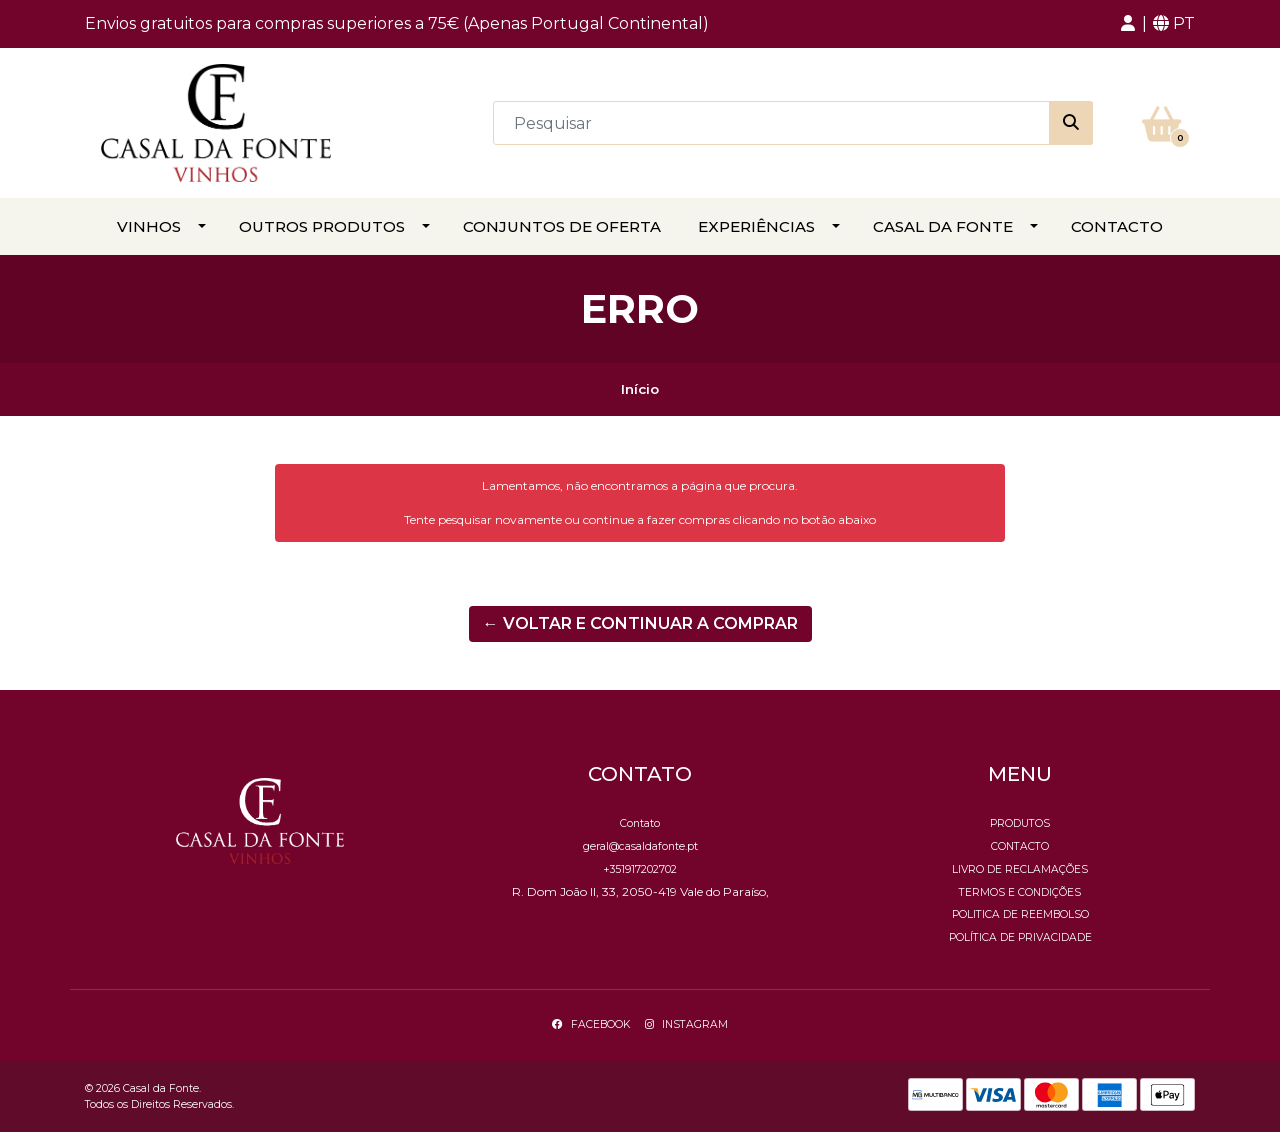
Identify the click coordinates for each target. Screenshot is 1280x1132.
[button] (1128, 24)
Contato (640, 823)
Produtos (1020, 823)
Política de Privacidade (1020, 937)
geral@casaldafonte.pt (640, 846)
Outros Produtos (322, 226)
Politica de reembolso (1020, 914)
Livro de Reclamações (1020, 869)
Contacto (1117, 226)
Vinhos (149, 226)
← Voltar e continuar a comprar (640, 623)
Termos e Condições (1020, 892)
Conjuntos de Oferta (562, 226)
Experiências (756, 226)
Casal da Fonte (943, 226)
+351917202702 (640, 869)
